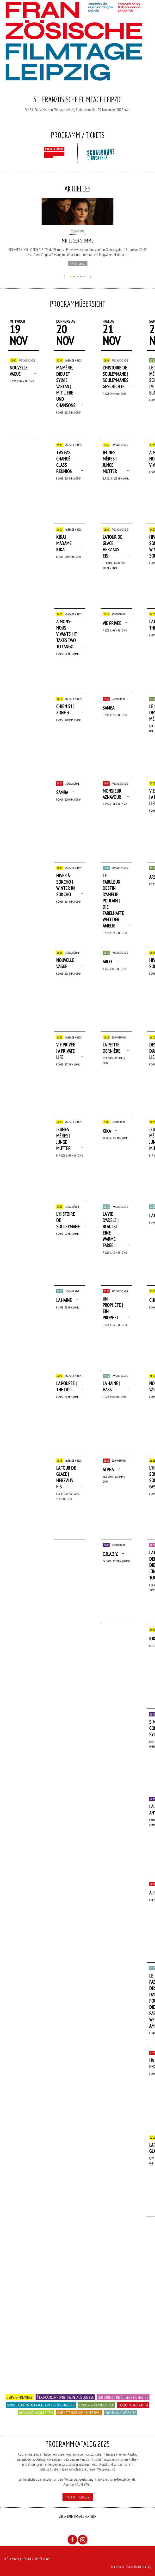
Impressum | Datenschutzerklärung (131, 2567)
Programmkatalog (77, 2497)
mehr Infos (78, 263)
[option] (77, 232)
